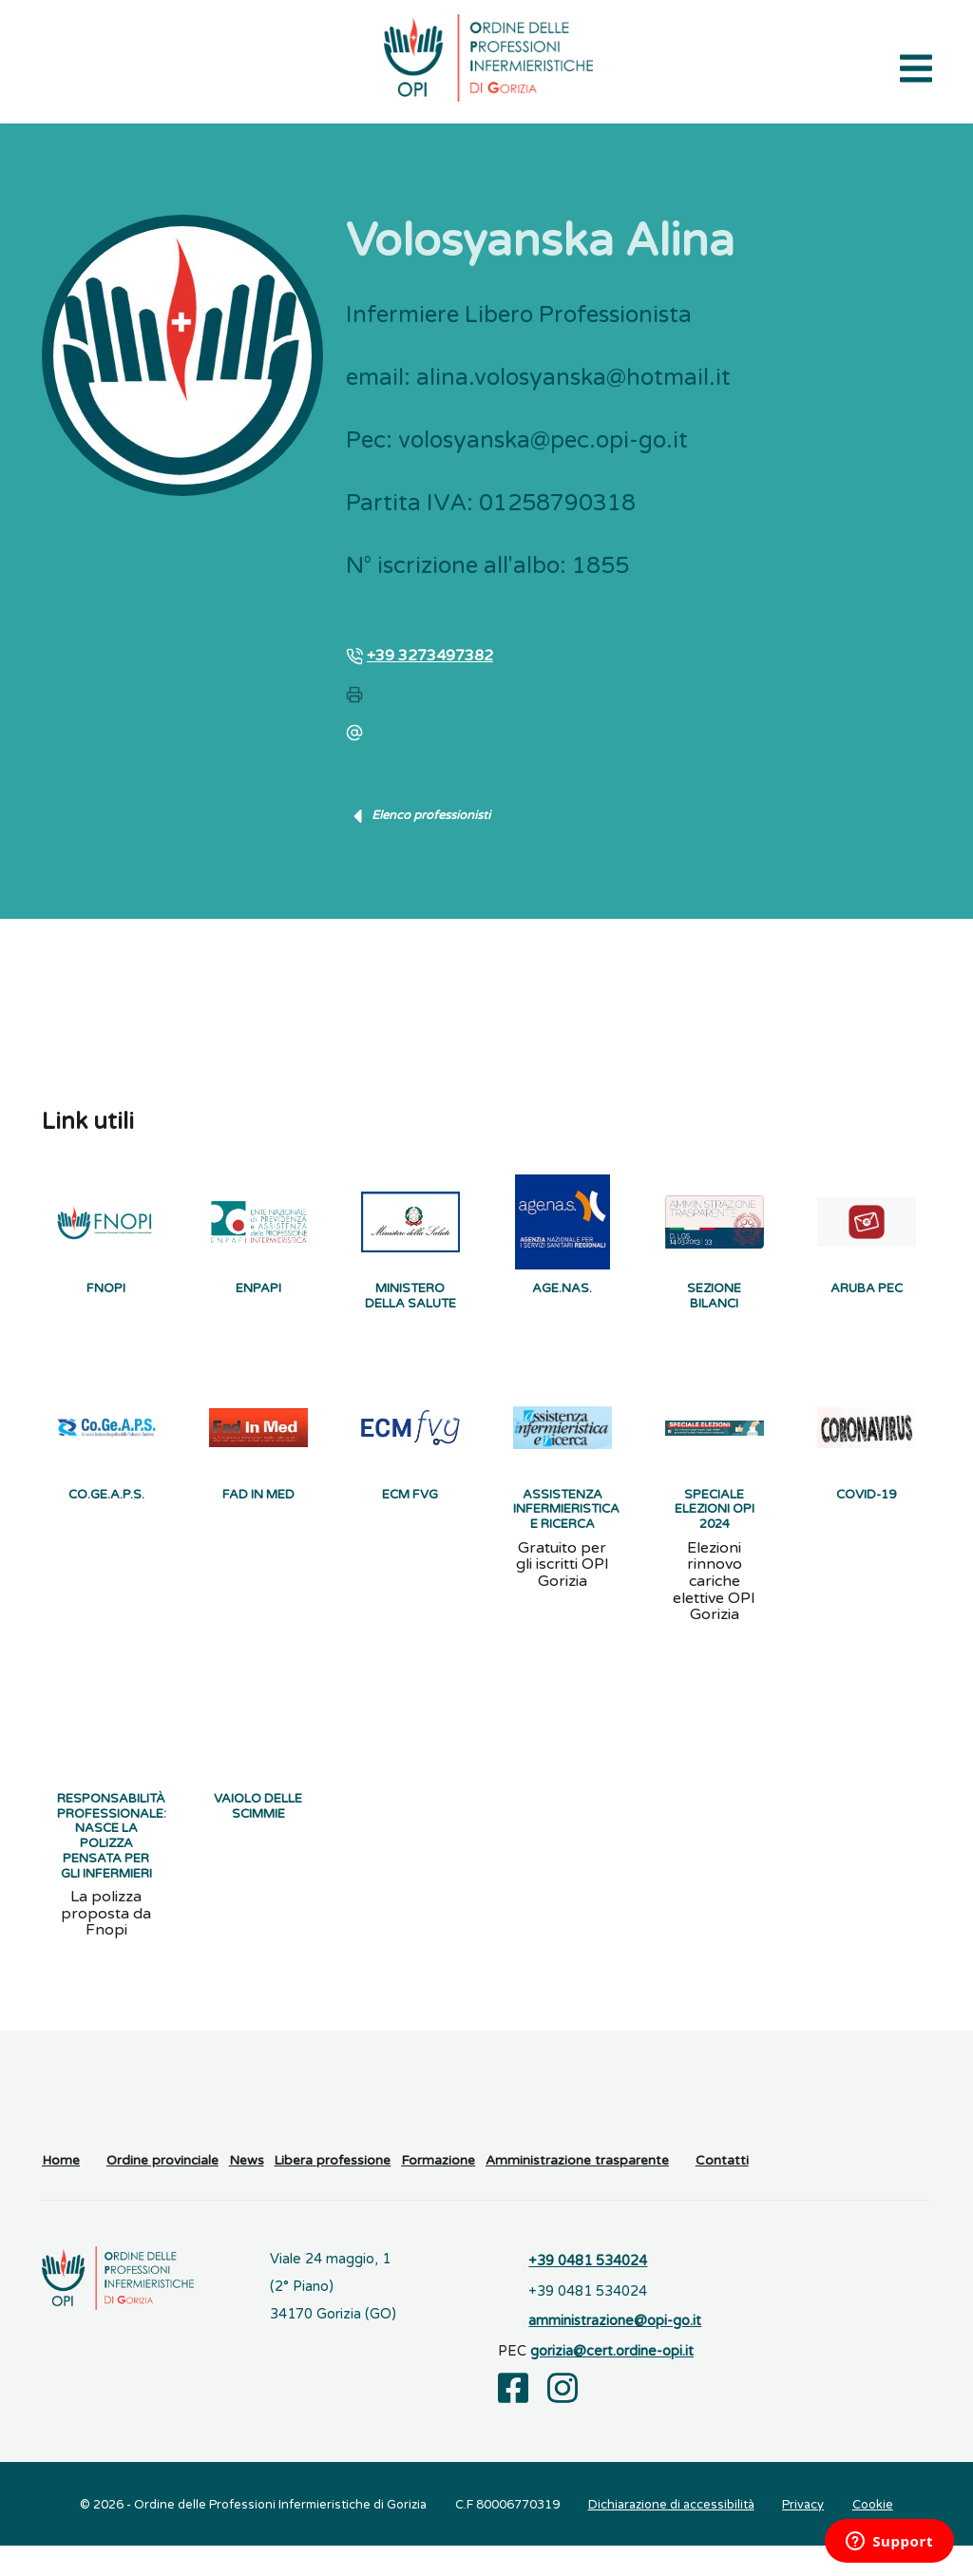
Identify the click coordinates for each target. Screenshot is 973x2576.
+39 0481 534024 (587, 2292)
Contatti (722, 2192)
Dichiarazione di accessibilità (671, 2535)
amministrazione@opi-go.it (614, 2352)
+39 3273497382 (430, 655)
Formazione (438, 2192)
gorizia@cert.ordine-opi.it (612, 2383)
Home (61, 2192)
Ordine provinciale (162, 2192)
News (246, 2192)
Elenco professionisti (418, 816)
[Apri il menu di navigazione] (915, 66)
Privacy (803, 2535)
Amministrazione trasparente (577, 2192)
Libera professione (332, 2192)
